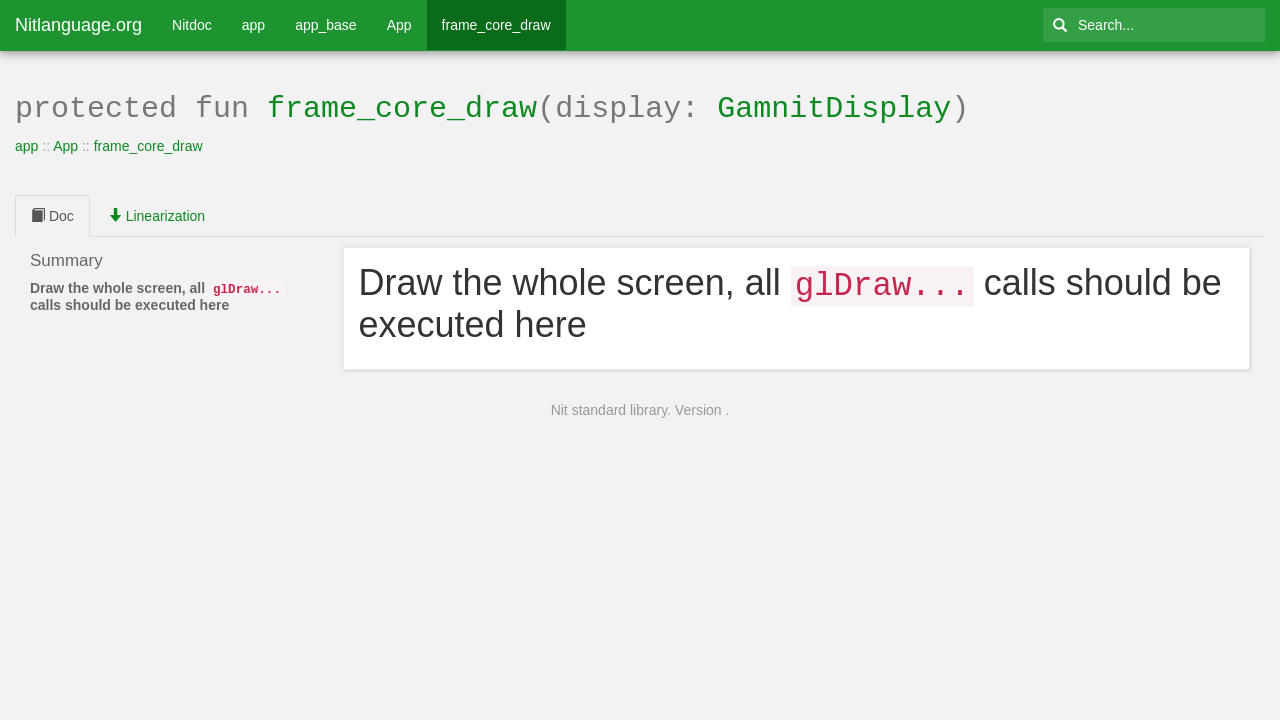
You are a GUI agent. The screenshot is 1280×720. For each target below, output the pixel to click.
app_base (326, 25)
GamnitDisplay (834, 106)
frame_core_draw (496, 25)
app (253, 25)
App (399, 25)
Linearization (156, 214)
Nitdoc (192, 25)
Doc (52, 214)
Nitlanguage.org (78, 25)
